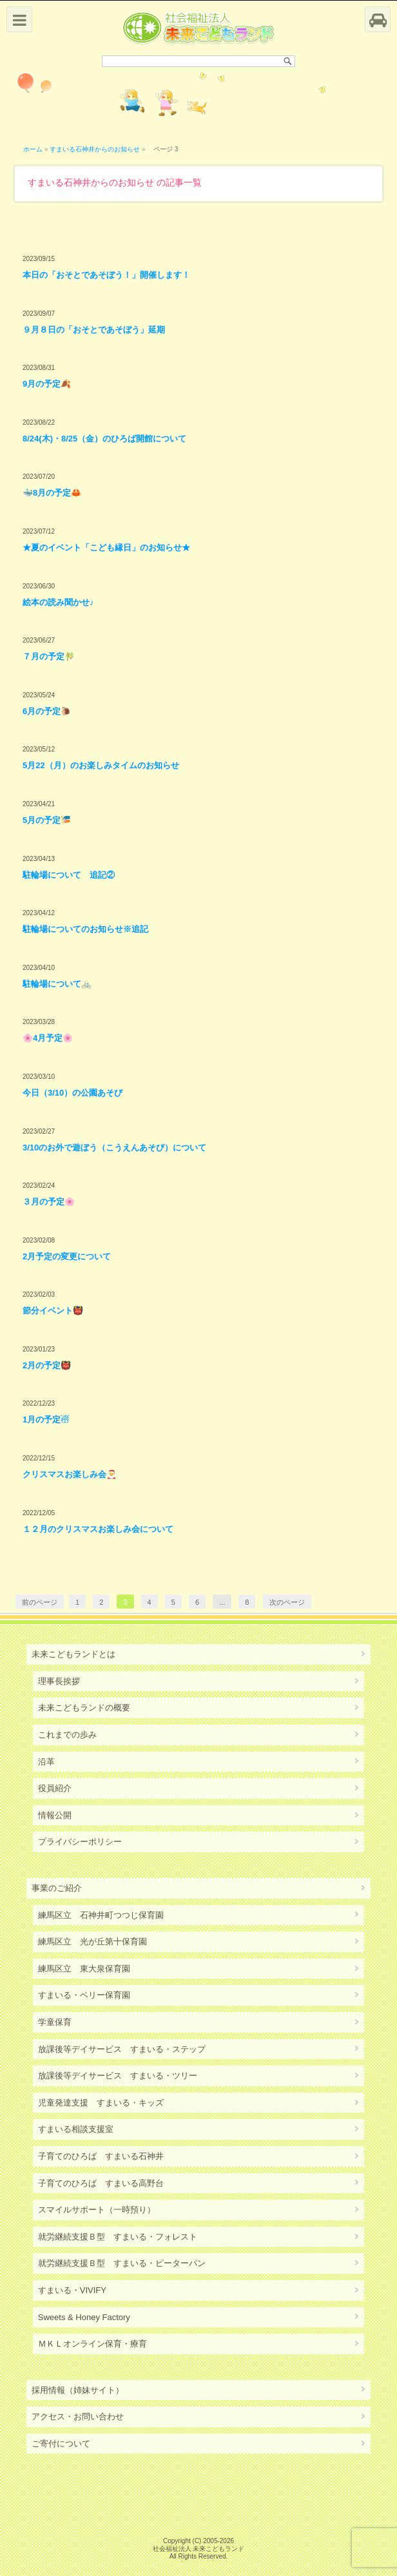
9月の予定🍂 (47, 384)
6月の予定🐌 (47, 711)
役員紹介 (55, 1788)
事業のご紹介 (57, 1888)
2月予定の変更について (67, 1256)
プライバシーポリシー (80, 1841)
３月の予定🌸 (49, 1201)
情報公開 (55, 1815)
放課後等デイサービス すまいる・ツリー (117, 2075)
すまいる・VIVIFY (72, 2290)
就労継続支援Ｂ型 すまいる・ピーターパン (122, 2263)
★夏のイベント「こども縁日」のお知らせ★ (106, 547)
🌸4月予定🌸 (48, 1038)
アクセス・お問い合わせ (78, 2416)
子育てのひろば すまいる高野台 (101, 2183)
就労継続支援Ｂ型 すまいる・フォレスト (117, 2237)
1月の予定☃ (46, 1419)
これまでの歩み (67, 1734)
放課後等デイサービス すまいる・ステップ (122, 2049)
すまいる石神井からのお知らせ (95, 149)
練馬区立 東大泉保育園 (84, 1968)
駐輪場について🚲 (57, 984)
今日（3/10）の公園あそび (72, 1093)
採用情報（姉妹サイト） (78, 2390)
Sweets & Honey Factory (84, 2317)
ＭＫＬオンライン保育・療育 (92, 2343)
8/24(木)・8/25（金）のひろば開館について (104, 438)
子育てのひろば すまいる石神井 (101, 2156)
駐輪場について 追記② (69, 875)
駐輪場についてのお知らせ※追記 (85, 929)
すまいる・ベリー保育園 (84, 1995)
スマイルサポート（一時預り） (96, 2209)
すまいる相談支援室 (75, 2129)
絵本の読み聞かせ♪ (58, 602)
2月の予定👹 (47, 1365)
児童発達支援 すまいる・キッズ (101, 2102)
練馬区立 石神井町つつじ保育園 (101, 1915)
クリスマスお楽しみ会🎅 (70, 1474)
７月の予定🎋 (49, 656)
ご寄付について (61, 2443)
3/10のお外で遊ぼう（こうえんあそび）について (114, 1147)
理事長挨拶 (59, 1681)
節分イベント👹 (53, 1310)
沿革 (46, 1762)
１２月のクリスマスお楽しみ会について (98, 1529)
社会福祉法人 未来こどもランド (199, 2548)
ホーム (33, 149)
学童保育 (55, 2022)
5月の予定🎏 (47, 820)
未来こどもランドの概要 (84, 1707)
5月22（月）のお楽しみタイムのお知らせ (101, 765)
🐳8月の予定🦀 (52, 493)
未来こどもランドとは (73, 1654)
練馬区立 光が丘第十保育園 (92, 1941)
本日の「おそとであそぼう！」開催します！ (106, 275)
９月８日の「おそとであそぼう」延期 (94, 329)
